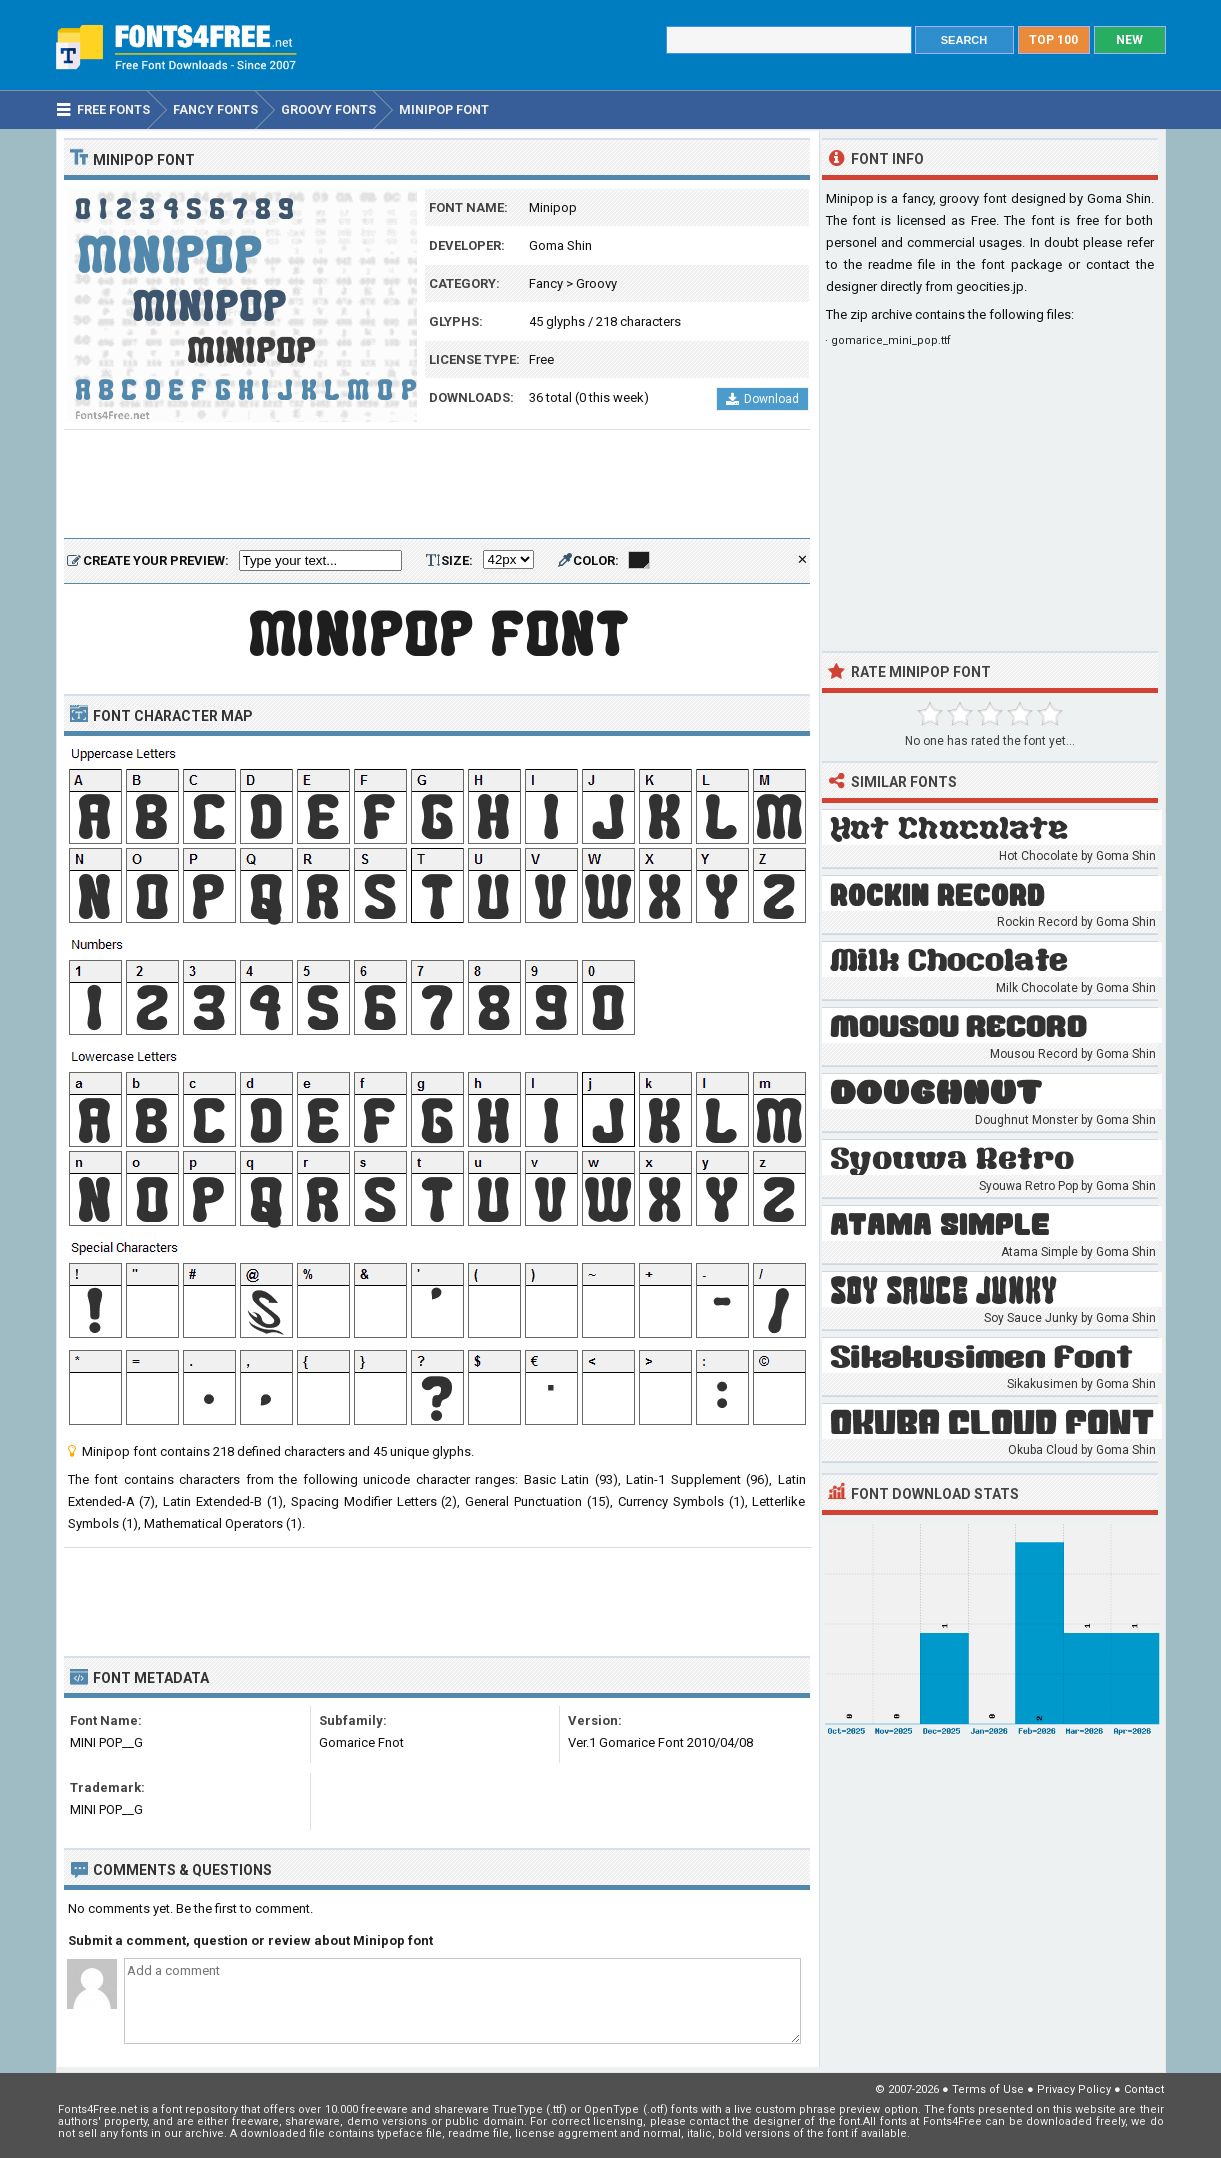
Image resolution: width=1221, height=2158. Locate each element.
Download (762, 399)
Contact (1144, 2089)
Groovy (596, 283)
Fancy (546, 283)
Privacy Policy (1074, 2089)
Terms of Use (988, 2089)
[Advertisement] (437, 485)
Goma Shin (560, 245)
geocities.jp (990, 286)
